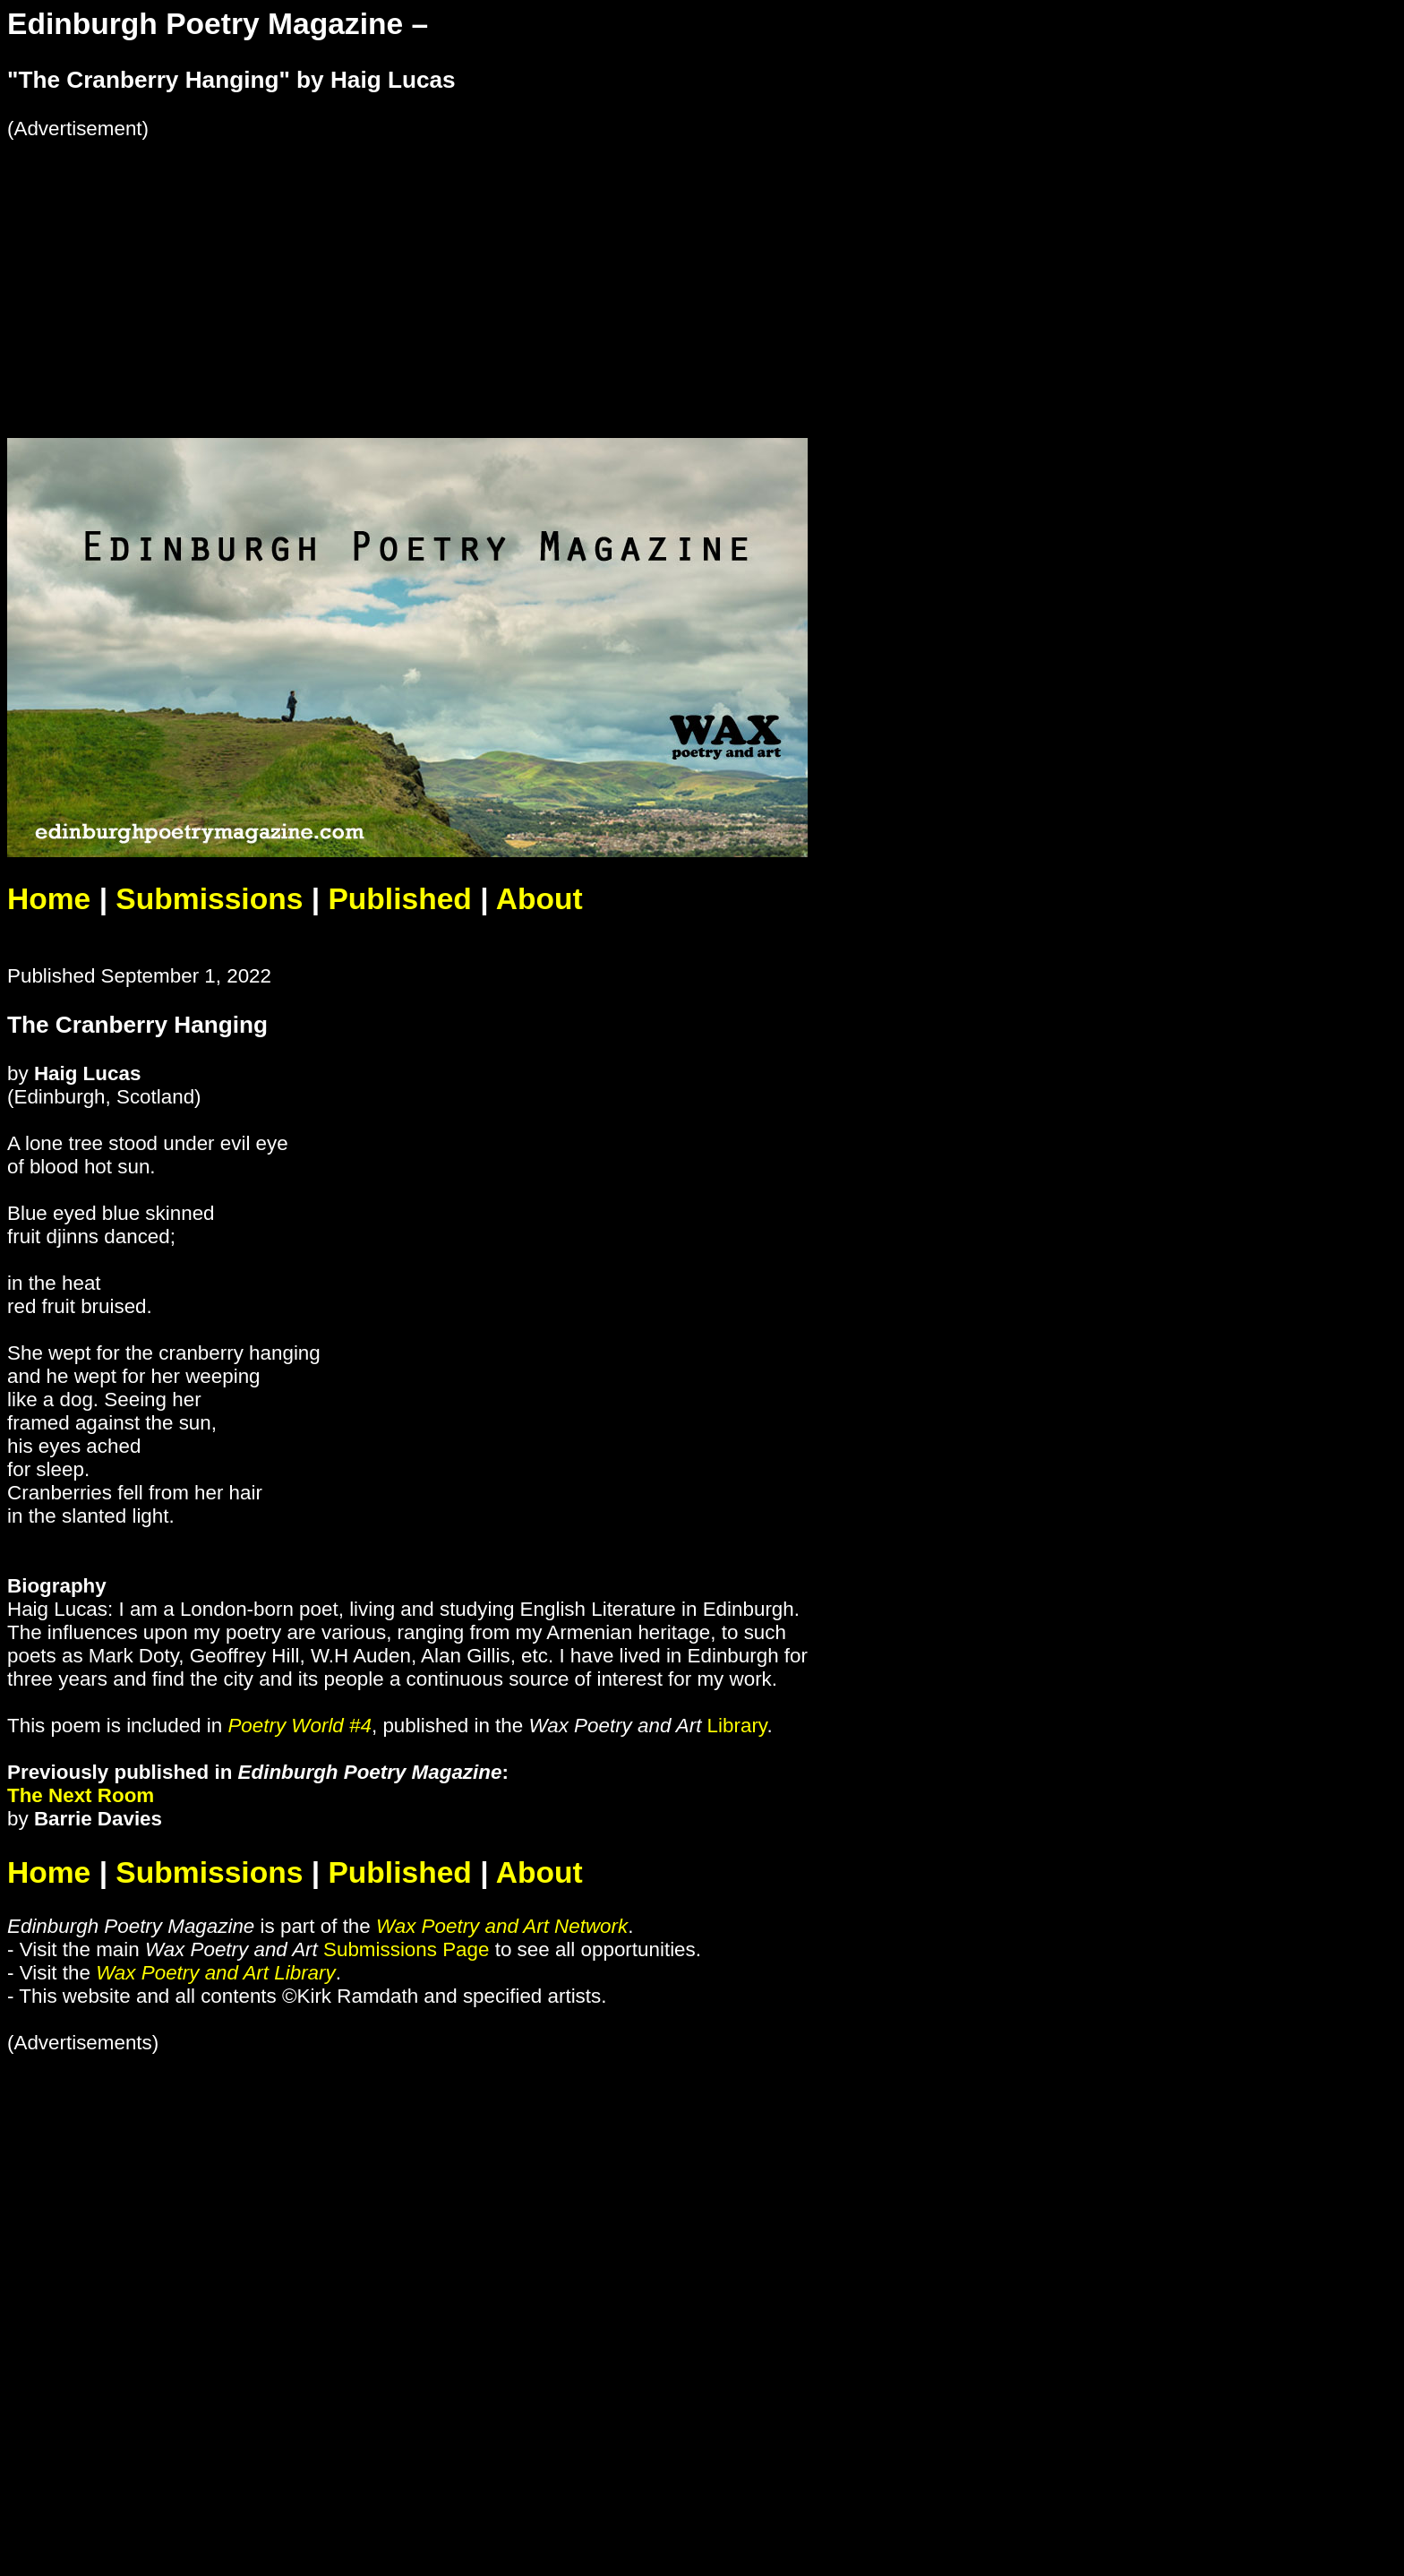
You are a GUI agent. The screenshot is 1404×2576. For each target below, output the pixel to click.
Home (48, 898)
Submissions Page (406, 1949)
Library (737, 1725)
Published (399, 898)
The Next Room (80, 1795)
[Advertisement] (544, 266)
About (539, 898)
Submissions (209, 898)
